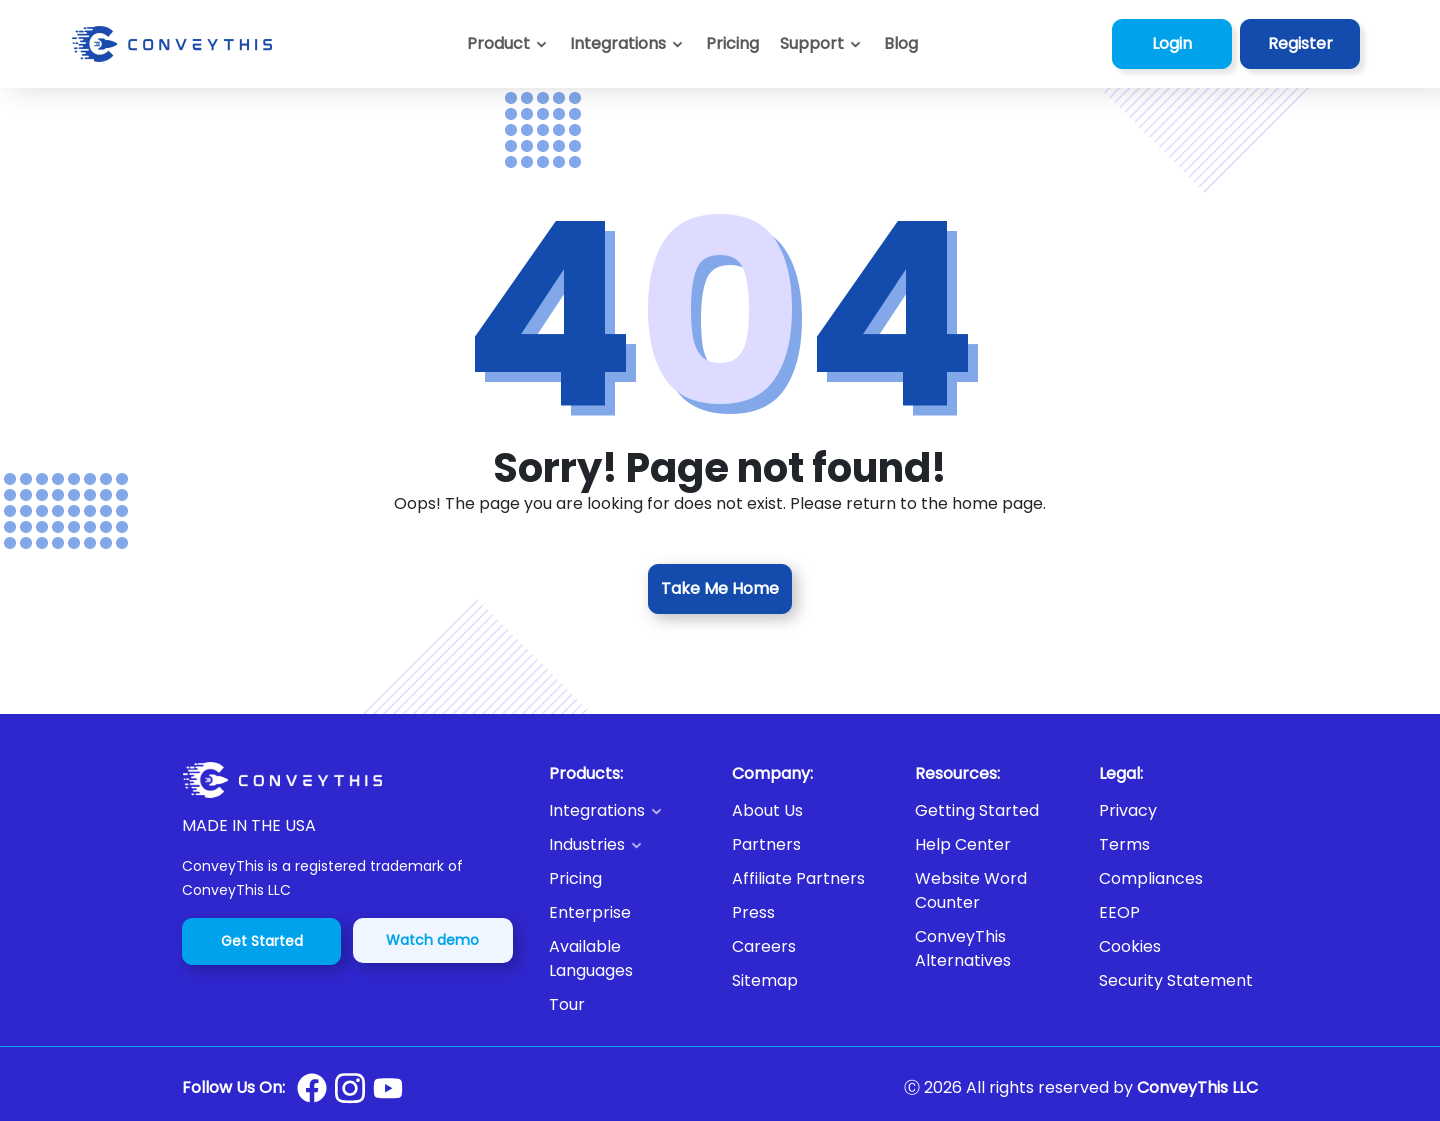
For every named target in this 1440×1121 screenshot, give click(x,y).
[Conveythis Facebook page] (312, 1088)
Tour (567, 1004)
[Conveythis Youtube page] (388, 1088)
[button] (821, 44)
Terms (1124, 844)
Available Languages (591, 958)
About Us (767, 810)
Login (1172, 43)
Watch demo (432, 940)
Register (1300, 43)
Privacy (1128, 810)
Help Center (963, 844)
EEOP (1119, 912)
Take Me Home (720, 588)
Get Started (262, 941)
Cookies (1130, 946)
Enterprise (590, 912)
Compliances (1151, 878)
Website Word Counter (971, 890)
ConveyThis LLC (1197, 1087)
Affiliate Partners (798, 878)
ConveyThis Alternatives (963, 948)
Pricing (575, 878)
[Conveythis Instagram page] (350, 1088)
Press (753, 912)
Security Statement (1176, 980)
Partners (766, 844)
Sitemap (765, 980)
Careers (764, 946)
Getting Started (977, 810)
